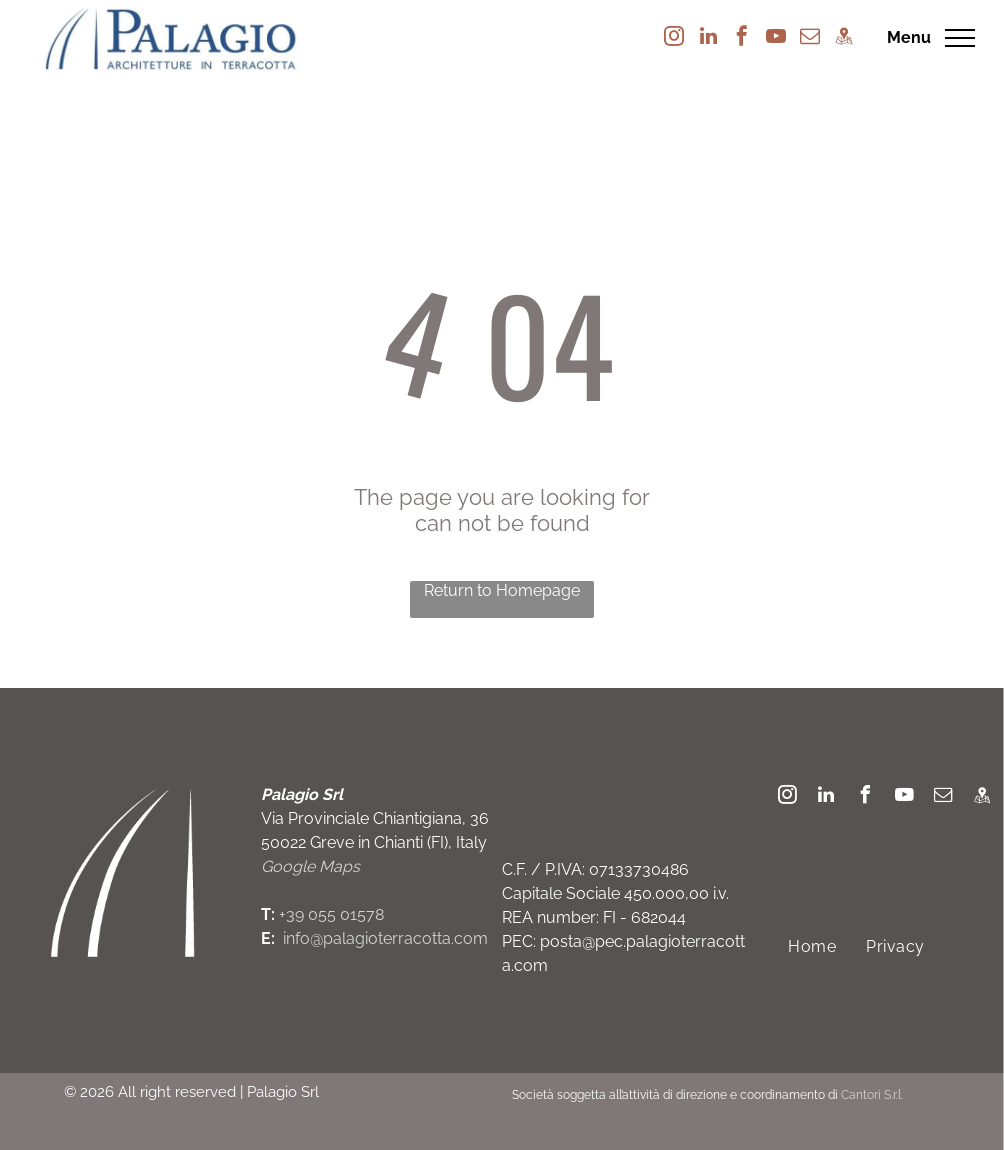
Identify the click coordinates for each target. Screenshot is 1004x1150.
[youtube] (776, 38)
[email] (810, 38)
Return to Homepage (502, 590)
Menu (909, 37)
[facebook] (742, 38)
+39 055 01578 (331, 914)
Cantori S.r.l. (872, 1095)
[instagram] (674, 38)
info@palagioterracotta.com (385, 938)
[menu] (960, 38)
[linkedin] (708, 38)
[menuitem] (812, 946)
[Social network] (844, 38)
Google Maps (310, 866)
